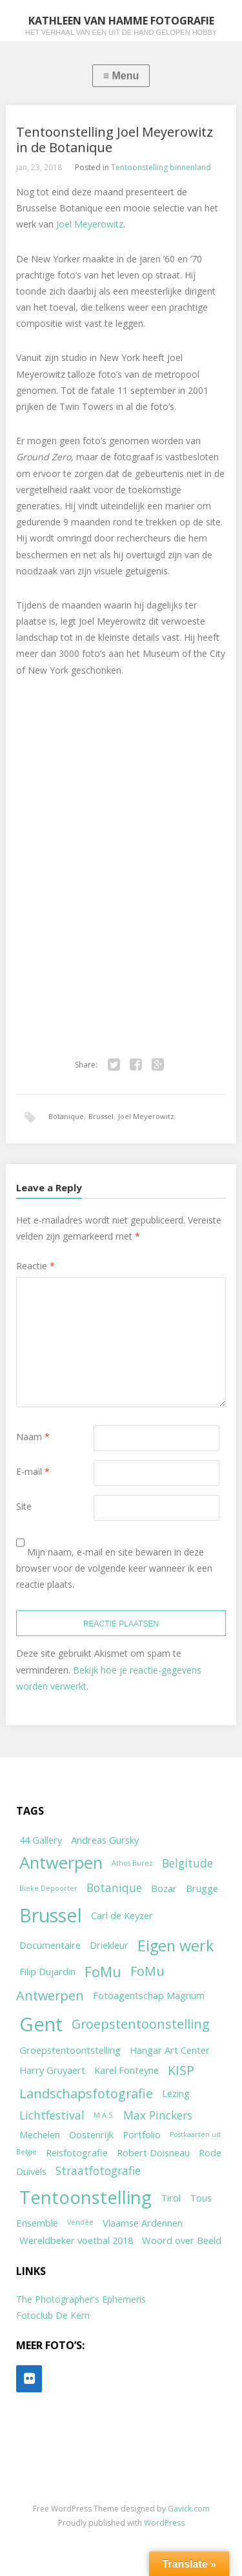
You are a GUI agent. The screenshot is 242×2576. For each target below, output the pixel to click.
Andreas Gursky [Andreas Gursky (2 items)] (105, 1839)
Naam (33, 1436)
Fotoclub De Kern (53, 2315)
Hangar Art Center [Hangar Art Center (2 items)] (170, 2050)
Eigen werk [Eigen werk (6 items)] (175, 1945)
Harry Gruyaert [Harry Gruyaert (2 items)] (52, 2070)
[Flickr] (29, 2378)
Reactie (35, 1266)
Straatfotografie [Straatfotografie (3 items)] (98, 2170)
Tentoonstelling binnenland (161, 167)
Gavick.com (189, 2508)
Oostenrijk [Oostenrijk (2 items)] (91, 2134)
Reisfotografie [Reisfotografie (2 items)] (77, 2152)
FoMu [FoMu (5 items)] (103, 1971)
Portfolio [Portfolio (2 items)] (142, 2134)
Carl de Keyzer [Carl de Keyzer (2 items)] (122, 1915)
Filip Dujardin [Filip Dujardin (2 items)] (47, 1971)
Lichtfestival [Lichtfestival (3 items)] (52, 2115)
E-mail (33, 1471)
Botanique (66, 1116)
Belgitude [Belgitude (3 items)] (187, 1863)
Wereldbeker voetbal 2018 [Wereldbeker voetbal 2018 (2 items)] (76, 2240)
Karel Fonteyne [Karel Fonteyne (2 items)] (126, 2070)
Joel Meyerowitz (89, 224)
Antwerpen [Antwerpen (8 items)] (61, 1862)
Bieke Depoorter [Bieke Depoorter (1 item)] (48, 1888)
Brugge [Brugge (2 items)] (202, 1888)
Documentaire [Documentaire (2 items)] (50, 1944)
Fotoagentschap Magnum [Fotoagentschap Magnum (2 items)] (149, 1995)
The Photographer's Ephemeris (81, 2299)
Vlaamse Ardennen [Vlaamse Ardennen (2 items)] (143, 2222)
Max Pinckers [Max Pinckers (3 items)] (157, 2115)
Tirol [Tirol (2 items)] (171, 2197)
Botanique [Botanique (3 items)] (114, 1887)
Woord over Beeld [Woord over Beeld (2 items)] (181, 2240)
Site (24, 1506)
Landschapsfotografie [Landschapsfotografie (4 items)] (86, 2093)
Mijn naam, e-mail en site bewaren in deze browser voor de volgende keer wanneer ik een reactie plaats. (114, 1568)
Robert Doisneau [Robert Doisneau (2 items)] (153, 2152)
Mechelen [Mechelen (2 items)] (39, 2134)
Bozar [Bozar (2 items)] (164, 1888)
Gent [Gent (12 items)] (41, 2024)
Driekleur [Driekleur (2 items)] (109, 1944)
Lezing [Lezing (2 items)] (176, 2093)
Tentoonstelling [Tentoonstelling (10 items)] (85, 2197)
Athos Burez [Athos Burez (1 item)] (132, 1863)
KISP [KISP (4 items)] (181, 2070)
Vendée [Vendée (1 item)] (80, 2222)
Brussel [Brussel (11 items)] (50, 1914)
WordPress (164, 2522)
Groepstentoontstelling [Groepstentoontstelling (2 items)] (70, 2050)
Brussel (101, 1116)
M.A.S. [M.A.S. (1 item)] (104, 2115)
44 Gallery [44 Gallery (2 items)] (40, 1839)
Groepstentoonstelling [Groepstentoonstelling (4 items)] (141, 2024)
